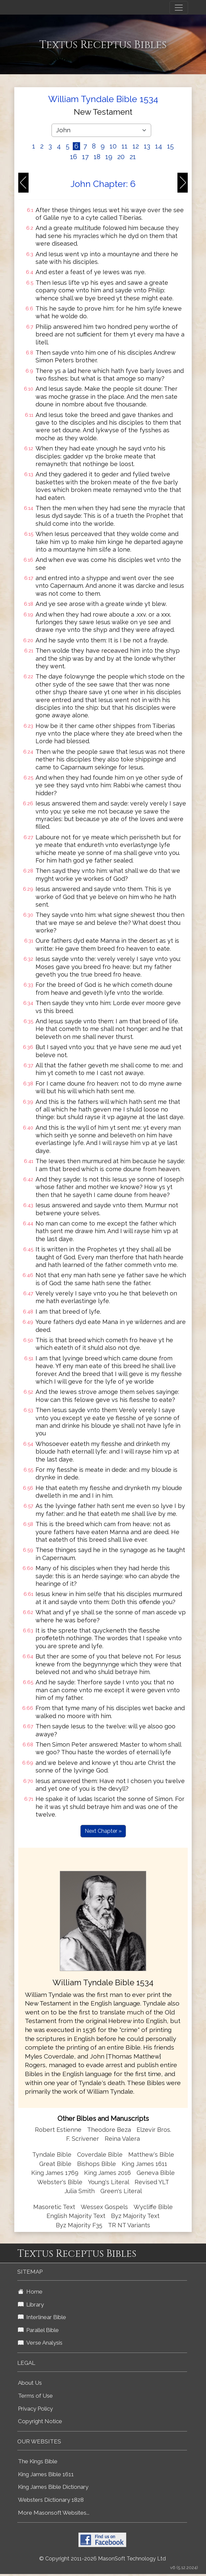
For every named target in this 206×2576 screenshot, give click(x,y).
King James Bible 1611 (46, 2474)
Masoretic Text (54, 2206)
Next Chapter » (103, 1831)
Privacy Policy (35, 2408)
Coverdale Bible (100, 2154)
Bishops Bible (96, 2163)
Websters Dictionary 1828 (51, 2499)
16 (73, 157)
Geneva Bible (156, 2172)
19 (109, 157)
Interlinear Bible (42, 2317)
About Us (30, 2382)
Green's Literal (121, 2190)
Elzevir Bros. (154, 2129)
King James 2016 (107, 2172)
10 (113, 146)
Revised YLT (152, 2182)
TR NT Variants (129, 2225)
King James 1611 (144, 2163)
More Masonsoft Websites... (53, 2512)
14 (159, 146)
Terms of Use (35, 2395)
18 (97, 157)
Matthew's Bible (151, 2154)
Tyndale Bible (51, 2154)
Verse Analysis (40, 2342)
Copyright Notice (40, 2421)
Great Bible (55, 2163)
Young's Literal (109, 2182)
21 (133, 157)
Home (30, 2291)
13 (147, 146)
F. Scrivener (82, 2138)
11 (124, 146)
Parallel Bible (38, 2330)
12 (136, 146)
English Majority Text (76, 2215)
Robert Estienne (58, 2129)
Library (31, 2304)
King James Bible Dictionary (53, 2487)
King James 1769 (54, 2172)
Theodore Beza (109, 2129)
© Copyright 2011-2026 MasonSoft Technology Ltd (102, 2558)
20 (121, 157)
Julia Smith (80, 2190)
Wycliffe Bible (153, 2206)
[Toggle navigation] (178, 7)
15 (170, 146)
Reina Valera (122, 2138)
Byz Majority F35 (79, 2225)
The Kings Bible (37, 2461)
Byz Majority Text (135, 2215)
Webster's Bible (59, 2182)
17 (85, 157)
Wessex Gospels (104, 2206)
